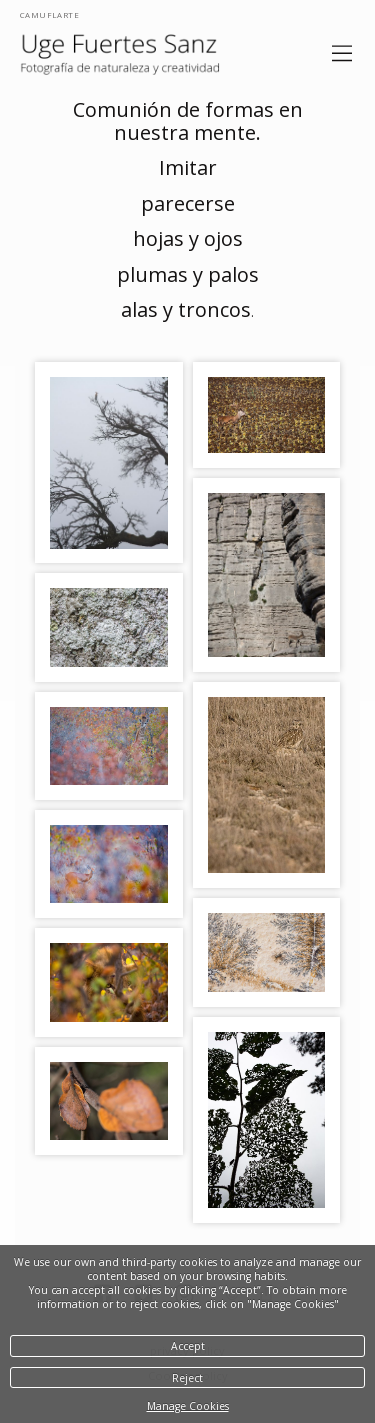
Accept (188, 1346)
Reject (187, 1378)
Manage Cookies (188, 1406)
